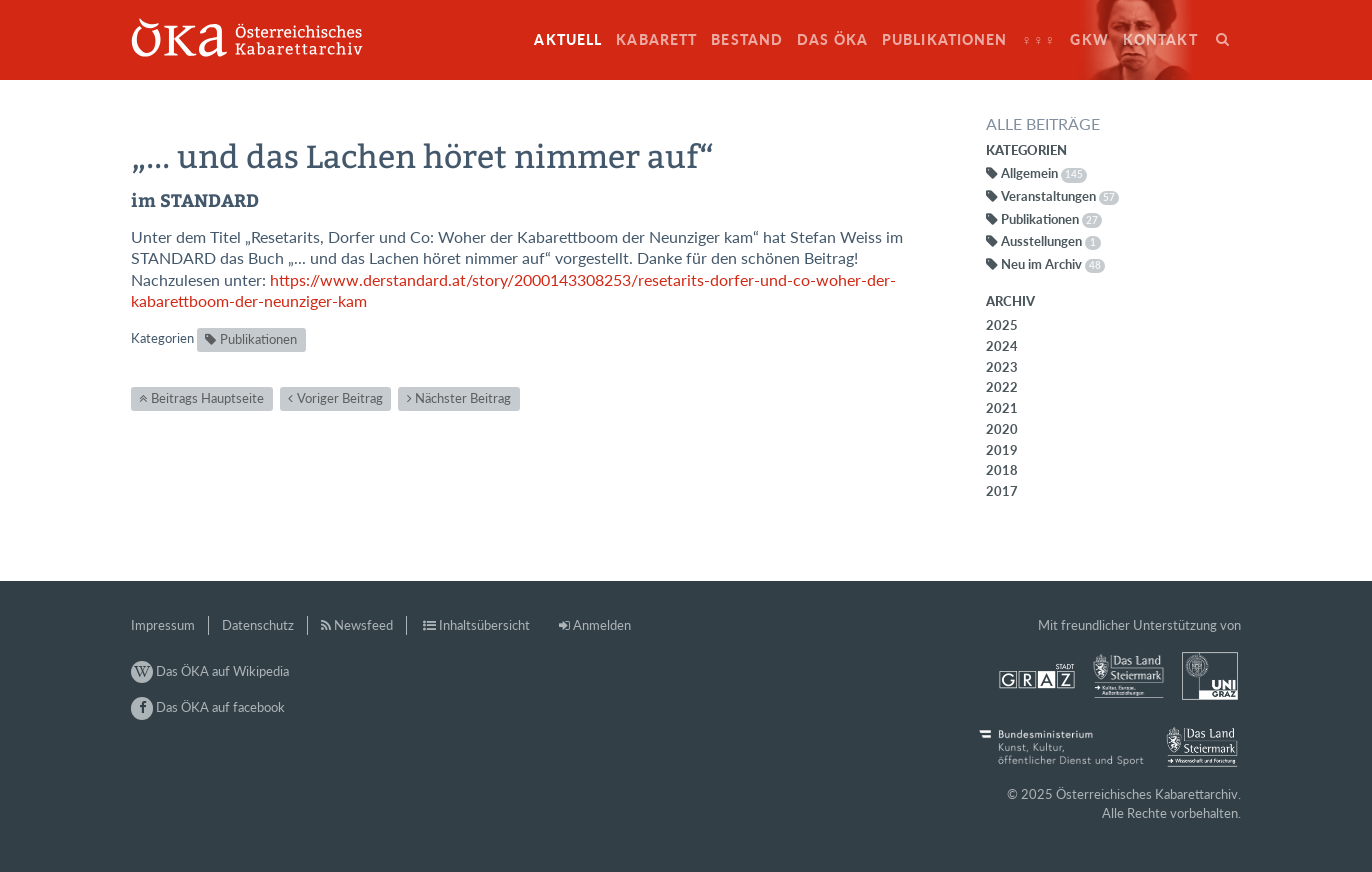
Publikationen (945, 39)
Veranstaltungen (1060, 196)
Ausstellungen (1051, 241)
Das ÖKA (832, 39)
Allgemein (1044, 173)
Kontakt (1160, 39)
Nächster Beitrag (463, 398)
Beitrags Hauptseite (207, 398)
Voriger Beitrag (340, 398)
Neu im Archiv (1053, 264)
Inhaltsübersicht (484, 625)
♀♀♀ (1039, 39)
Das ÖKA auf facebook (208, 707)
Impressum (163, 625)
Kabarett (656, 39)
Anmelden (602, 625)
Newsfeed (363, 625)
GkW (1089, 39)
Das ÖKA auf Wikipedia (210, 671)
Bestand (747, 39)
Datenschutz (258, 625)
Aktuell (568, 39)
